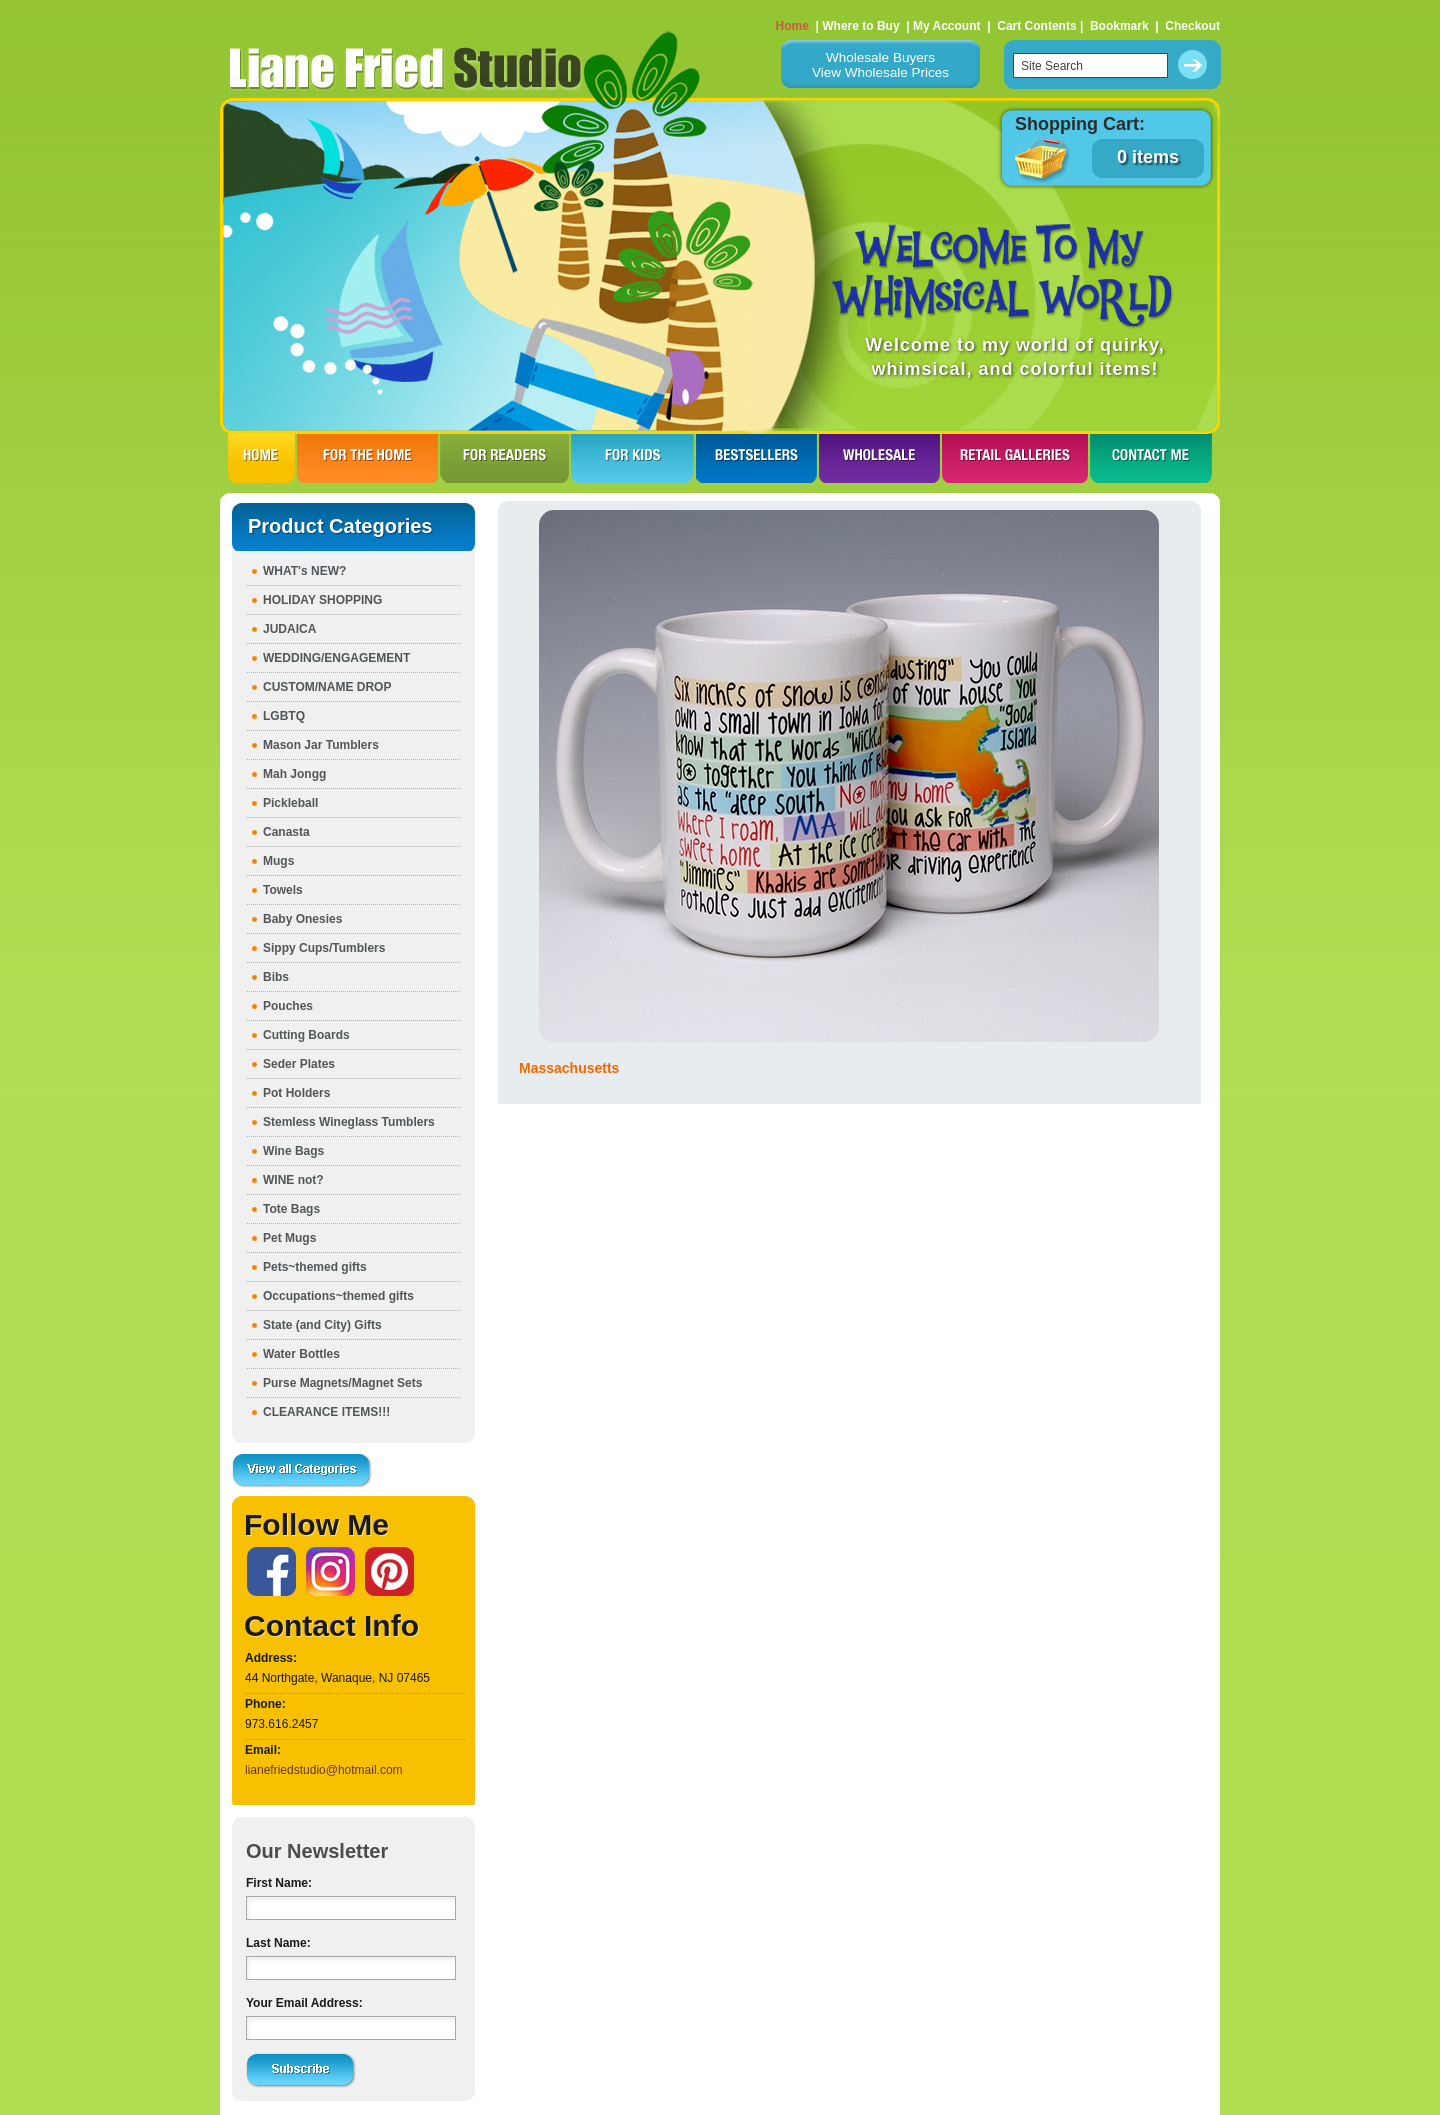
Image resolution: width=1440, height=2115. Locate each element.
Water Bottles (301, 1354)
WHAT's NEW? (304, 571)
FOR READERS (504, 458)
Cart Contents (1036, 26)
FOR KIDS (632, 458)
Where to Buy (860, 26)
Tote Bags (291, 1209)
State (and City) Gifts (322, 1325)
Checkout (1192, 26)
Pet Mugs (289, 1238)
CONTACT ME (1151, 458)
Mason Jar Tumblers (321, 745)
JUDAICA (289, 629)
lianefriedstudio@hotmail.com (324, 1770)
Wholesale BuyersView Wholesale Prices (880, 65)
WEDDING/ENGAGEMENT (336, 658)
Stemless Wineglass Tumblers (349, 1122)
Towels (283, 890)
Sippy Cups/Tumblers (324, 948)
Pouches (288, 1006)
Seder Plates (299, 1064)
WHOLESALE (879, 458)
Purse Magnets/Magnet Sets (342, 1383)
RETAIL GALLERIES (1015, 458)
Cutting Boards (306, 1035)
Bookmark (1119, 26)
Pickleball (290, 803)
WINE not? (293, 1180)
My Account (947, 26)
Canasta (286, 832)
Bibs (276, 977)
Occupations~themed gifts (338, 1296)
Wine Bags (293, 1151)
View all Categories (302, 1471)
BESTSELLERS (756, 458)
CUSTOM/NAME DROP (327, 687)
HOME (261, 458)
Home (792, 26)
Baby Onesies (302, 919)
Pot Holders (296, 1093)
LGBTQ (284, 716)
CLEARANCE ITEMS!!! (326, 1412)
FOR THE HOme (367, 458)
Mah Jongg (294, 774)
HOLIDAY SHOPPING (322, 600)
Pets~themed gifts (315, 1267)
